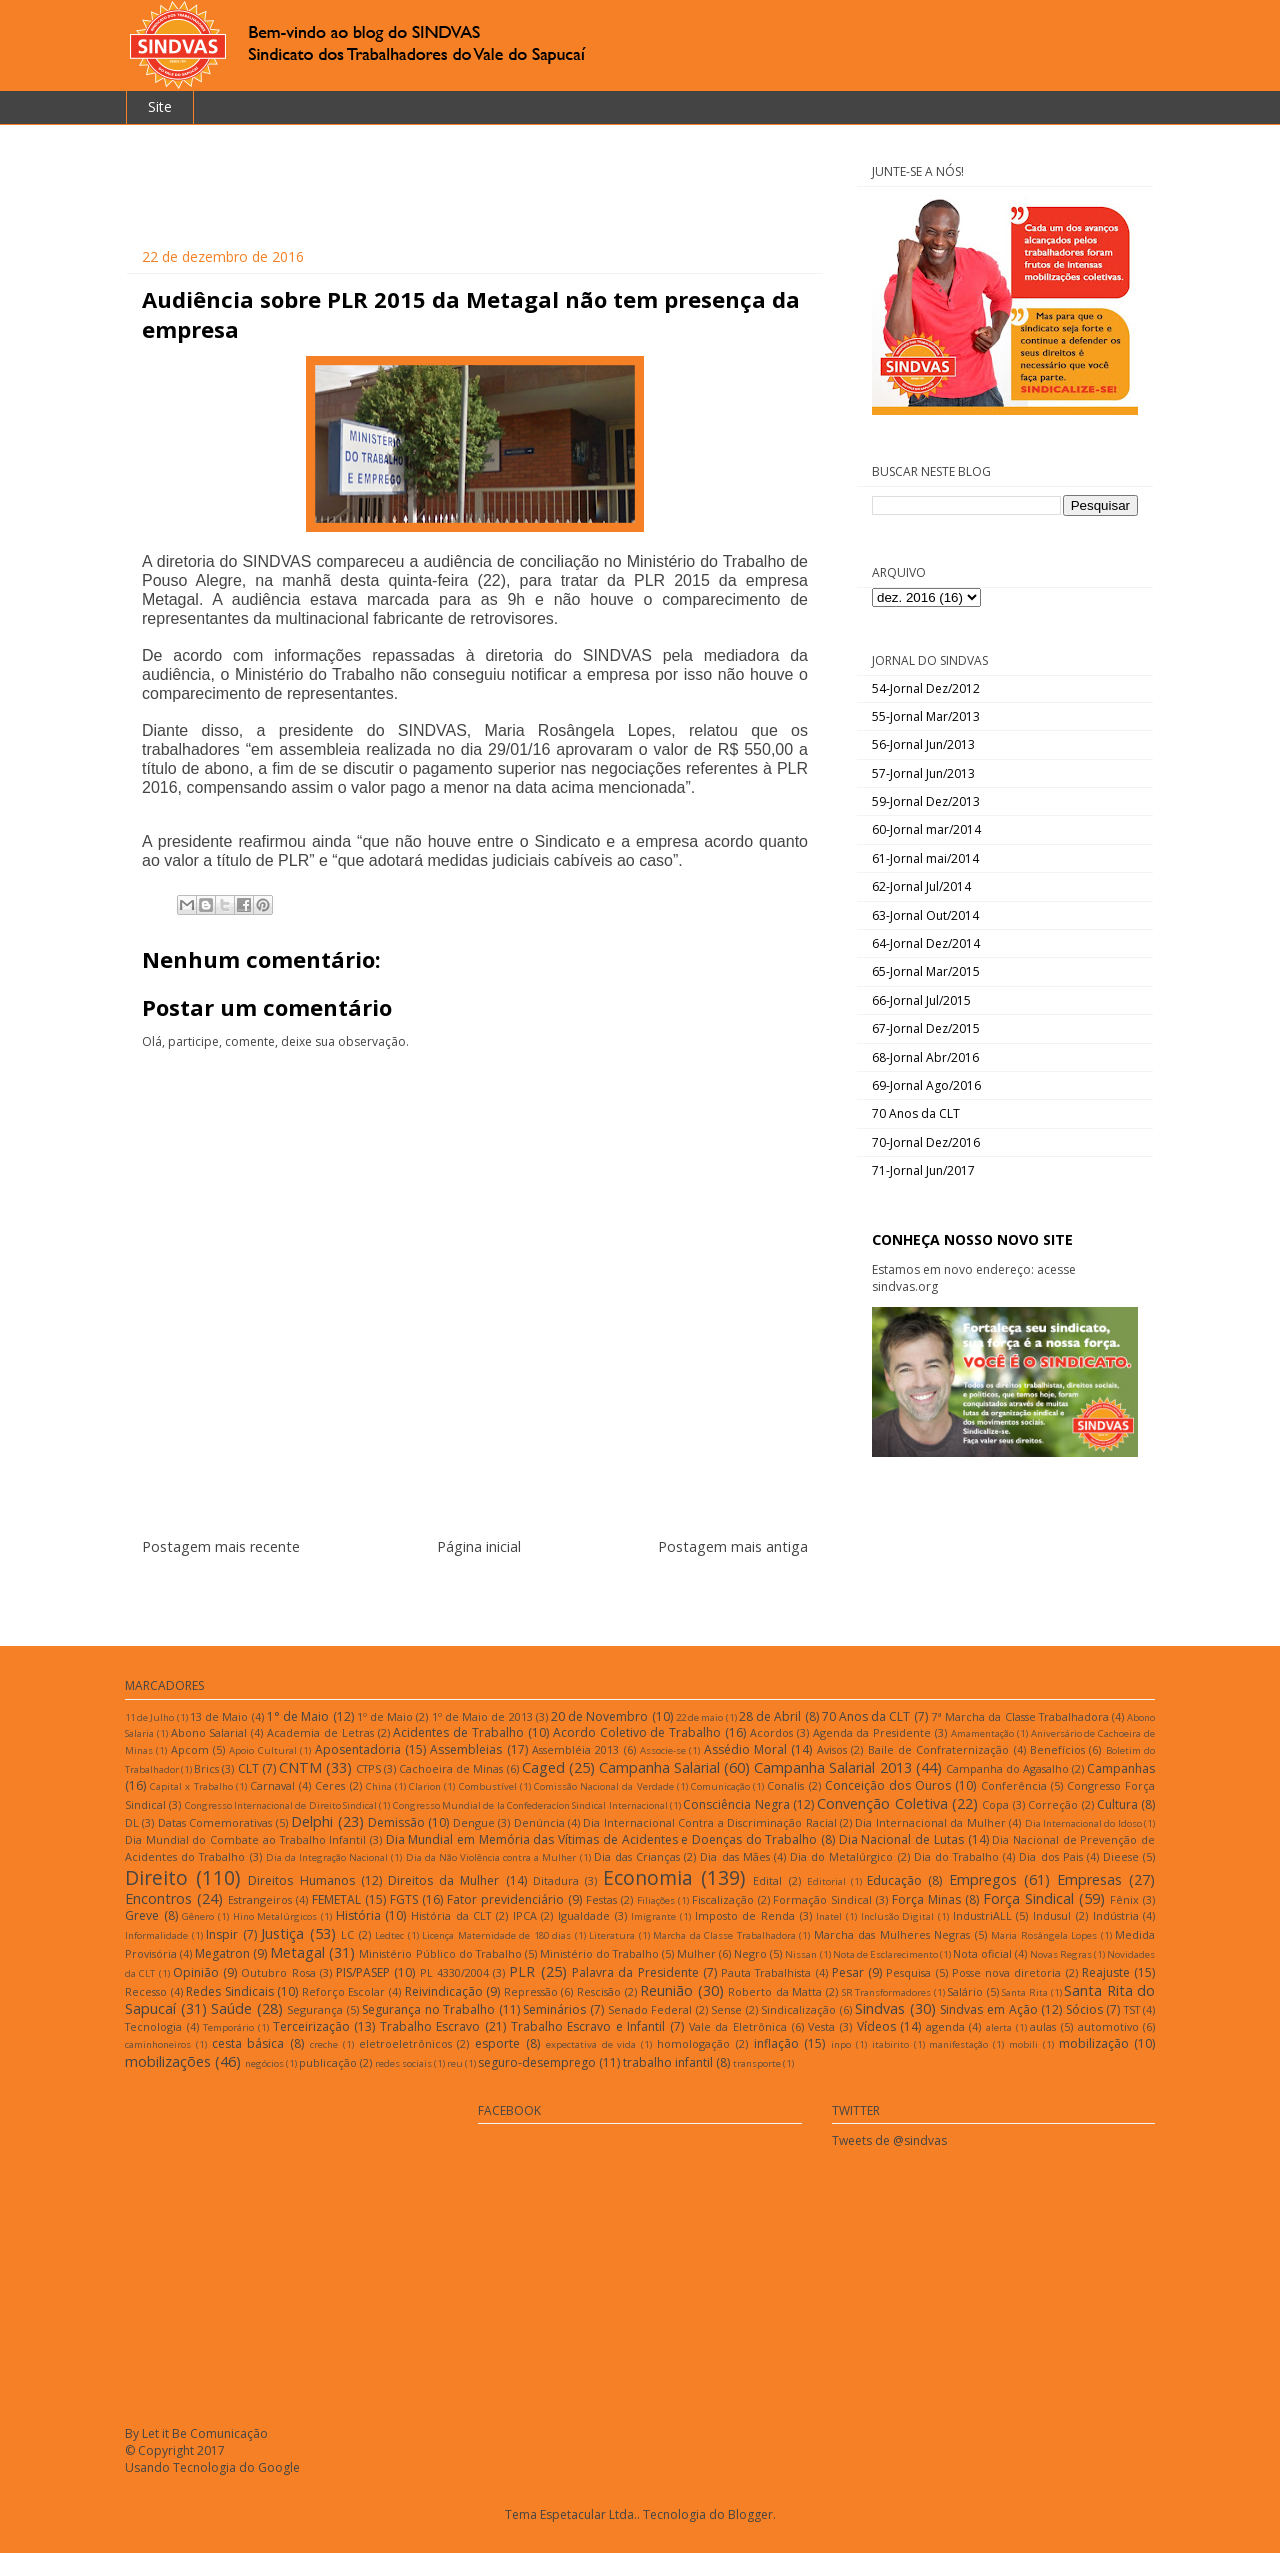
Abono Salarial (209, 1732)
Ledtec (389, 1935)
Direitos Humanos (301, 1880)
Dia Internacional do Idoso (1083, 1823)
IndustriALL (982, 1915)
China (379, 1786)
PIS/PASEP (363, 1972)
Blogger (750, 2514)
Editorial (826, 1881)
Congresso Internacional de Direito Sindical (281, 1805)
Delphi (312, 1821)
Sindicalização (798, 2009)
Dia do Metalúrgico (841, 1856)
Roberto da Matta (775, 1991)
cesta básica (248, 2043)
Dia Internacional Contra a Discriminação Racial (709, 1822)
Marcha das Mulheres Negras (892, 1934)
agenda (945, 2026)
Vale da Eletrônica (738, 2026)
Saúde (231, 2008)
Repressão (531, 1991)
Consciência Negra (736, 1804)
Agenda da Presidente (872, 1732)
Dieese (1121, 1856)
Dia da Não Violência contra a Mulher (491, 1857)
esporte (497, 2043)
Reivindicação (444, 1991)
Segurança (315, 2009)
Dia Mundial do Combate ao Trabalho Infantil (245, 1839)
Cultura (1117, 1804)
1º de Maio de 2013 (482, 1716)
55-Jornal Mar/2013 (926, 716)
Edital (767, 1880)
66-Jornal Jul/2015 (921, 1000)
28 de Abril (770, 1716)
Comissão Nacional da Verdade (604, 1786)
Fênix (1124, 1899)
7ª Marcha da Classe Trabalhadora (1020, 1716)
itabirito (890, 2044)
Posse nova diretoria (1007, 1972)
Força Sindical (1028, 1898)
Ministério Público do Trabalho (440, 1953)
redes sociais (403, 2063)
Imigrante (653, 1916)
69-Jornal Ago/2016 (926, 1085)
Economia (648, 1877)
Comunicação (720, 1786)
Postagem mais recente (221, 1546)
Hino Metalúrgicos (275, 1916)
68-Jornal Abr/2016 (925, 1057)
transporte (757, 2063)
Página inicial (479, 1546)
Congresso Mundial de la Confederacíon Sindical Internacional (530, 1805)
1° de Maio (298, 1716)
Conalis (785, 1785)
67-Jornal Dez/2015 (926, 1028)
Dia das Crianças (637, 1856)
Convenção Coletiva (882, 1803)
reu (455, 2063)
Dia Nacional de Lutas (901, 1839)
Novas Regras (1061, 1954)
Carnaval (272, 1785)
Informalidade (156, 1935)
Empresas (1089, 1879)
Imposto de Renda (745, 1915)
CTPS (368, 1768)
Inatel (829, 1916)
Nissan (801, 1954)
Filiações (656, 1900)
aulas (1043, 2026)
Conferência (1014, 1785)
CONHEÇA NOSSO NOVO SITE (972, 1239)
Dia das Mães (734, 1856)
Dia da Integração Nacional (327, 1857)
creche (324, 2044)
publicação (328, 2062)
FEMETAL (336, 1899)
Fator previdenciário (505, 1899)
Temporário (228, 2027)
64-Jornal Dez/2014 (926, 943)
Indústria (1116, 1915)
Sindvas (880, 2008)
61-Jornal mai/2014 (925, 858)
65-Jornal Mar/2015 (926, 971)
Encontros (158, 1898)
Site (160, 106)
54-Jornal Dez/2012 (926, 688)
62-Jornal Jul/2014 (921, 886)
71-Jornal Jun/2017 (923, 1170)
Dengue (474, 1822)
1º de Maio (385, 1716)
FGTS (404, 1899)
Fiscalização (723, 1899)
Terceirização (311, 2026)
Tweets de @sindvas (889, 2140)
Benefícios (1057, 1749)
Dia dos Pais (1050, 1856)
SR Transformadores (887, 1992)
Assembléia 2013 (575, 1749)
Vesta (821, 2026)
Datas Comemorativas (215, 1822)
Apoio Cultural (262, 1750)
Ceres (330, 1785)
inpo (841, 2044)
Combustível (488, 1786)
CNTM (300, 1767)
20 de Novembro (599, 1716)
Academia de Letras (320, 1732)
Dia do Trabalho (956, 1856)
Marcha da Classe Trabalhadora (724, 1935)
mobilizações (168, 2061)
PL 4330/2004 (454, 1972)
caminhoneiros (158, 2044)
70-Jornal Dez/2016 (926, 1142)
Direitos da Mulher (443, 1880)
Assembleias (466, 1749)
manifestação (958, 2044)
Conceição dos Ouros (888, 1785)
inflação (776, 2043)
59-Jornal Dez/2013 (926, 801)
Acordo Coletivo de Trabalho (637, 1732)
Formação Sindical (822, 1899)
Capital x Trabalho (191, 1786)
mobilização (1094, 2043)
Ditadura (556, 1880)
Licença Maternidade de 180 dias (496, 1935)
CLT (248, 1768)
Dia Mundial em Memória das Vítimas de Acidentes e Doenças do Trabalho (602, 1839)
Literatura (612, 1935)
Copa (995, 1804)
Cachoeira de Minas (451, 1768)
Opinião (196, 1972)
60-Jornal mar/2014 (926, 829)
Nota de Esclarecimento (885, 1954)
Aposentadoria (358, 1749)
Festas (601, 1899)
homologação (693, 2043)
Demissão (396, 1822)
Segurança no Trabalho (428, 2009)
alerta (999, 2027)
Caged (543, 1767)
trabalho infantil (668, 2062)
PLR (522, 1971)
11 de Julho (149, 1717)
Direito (156, 1877)
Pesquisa (908, 1972)
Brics (206, 1768)
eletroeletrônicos (405, 2043)
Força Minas (926, 1899)
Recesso (146, 1991)
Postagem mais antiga (733, 1546)
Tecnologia (153, 2026)
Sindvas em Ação (988, 2009)
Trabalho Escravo (430, 2026)
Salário (965, 1991)
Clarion (425, 1786)
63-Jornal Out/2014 (925, 915)
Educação (894, 1880)
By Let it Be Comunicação (196, 2433)
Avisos (832, 1749)
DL (132, 1822)
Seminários (554, 2009)
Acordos (771, 1732)
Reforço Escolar (344, 1991)
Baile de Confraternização (939, 1749)
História (358, 1915)
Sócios (1084, 2009)
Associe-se (663, 1750)
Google (279, 2467)
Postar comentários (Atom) (499, 1594)
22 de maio (699, 1717)
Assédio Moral (745, 1749)
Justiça (282, 1933)
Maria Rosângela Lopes (1044, 1935)
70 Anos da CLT (916, 1113)
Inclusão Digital (898, 1916)
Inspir (222, 1934)
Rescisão (599, 1991)
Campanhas (1121, 1768)
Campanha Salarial (659, 1767)
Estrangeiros (260, 1899)
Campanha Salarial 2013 (832, 1767)
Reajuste (1106, 1972)
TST (1132, 2009)
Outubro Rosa (278, 1972)
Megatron (222, 1953)
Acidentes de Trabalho (458, 1732)
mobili (1023, 2044)
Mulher (696, 1953)
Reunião (666, 1990)
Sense (726, 2009)
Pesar (848, 1972)
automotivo (1108, 2026)
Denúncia (539, 1822)
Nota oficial (982, 1953)
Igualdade (584, 1915)
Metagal (297, 1952)
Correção (1053, 1804)
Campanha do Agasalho (1007, 1768)
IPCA (525, 1915)
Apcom (190, 1749)
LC (347, 1934)
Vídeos (876, 2026)
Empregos (983, 1879)
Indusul (1052, 1915)
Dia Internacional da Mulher (930, 1822)
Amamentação (982, 1733)
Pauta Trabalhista (766, 1972)
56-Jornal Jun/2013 (923, 744)
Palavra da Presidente (635, 1972)
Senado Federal (650, 2009)
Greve (142, 1915)
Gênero (198, 1916)
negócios (264, 2063)
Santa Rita (1025, 1992)
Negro (750, 1953)
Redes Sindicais (230, 1991)
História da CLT (451, 1915)
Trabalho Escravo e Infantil (588, 2026)
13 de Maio (219, 1716)
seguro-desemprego (537, 2062)
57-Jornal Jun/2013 (923, 773)
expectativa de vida (591, 2044)
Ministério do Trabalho (599, 1953)
